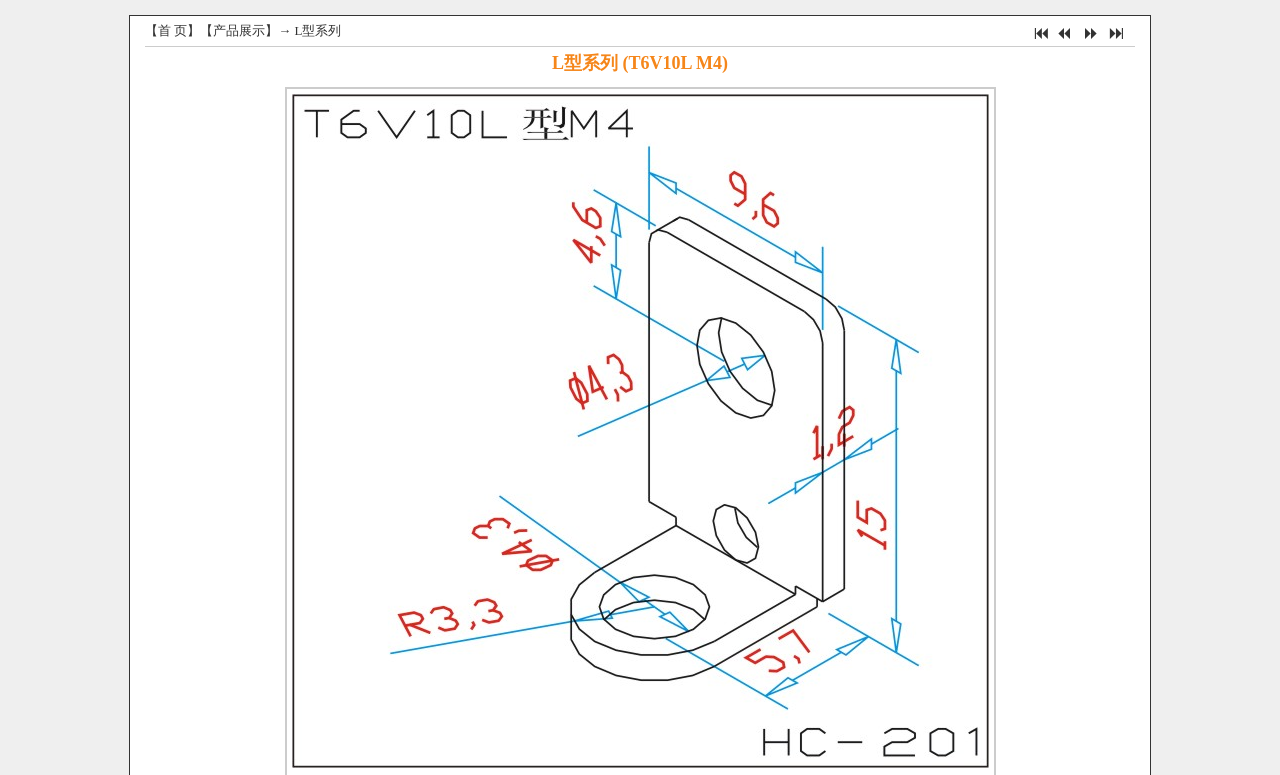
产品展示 (239, 30)
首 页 (172, 30)
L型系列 (318, 30)
